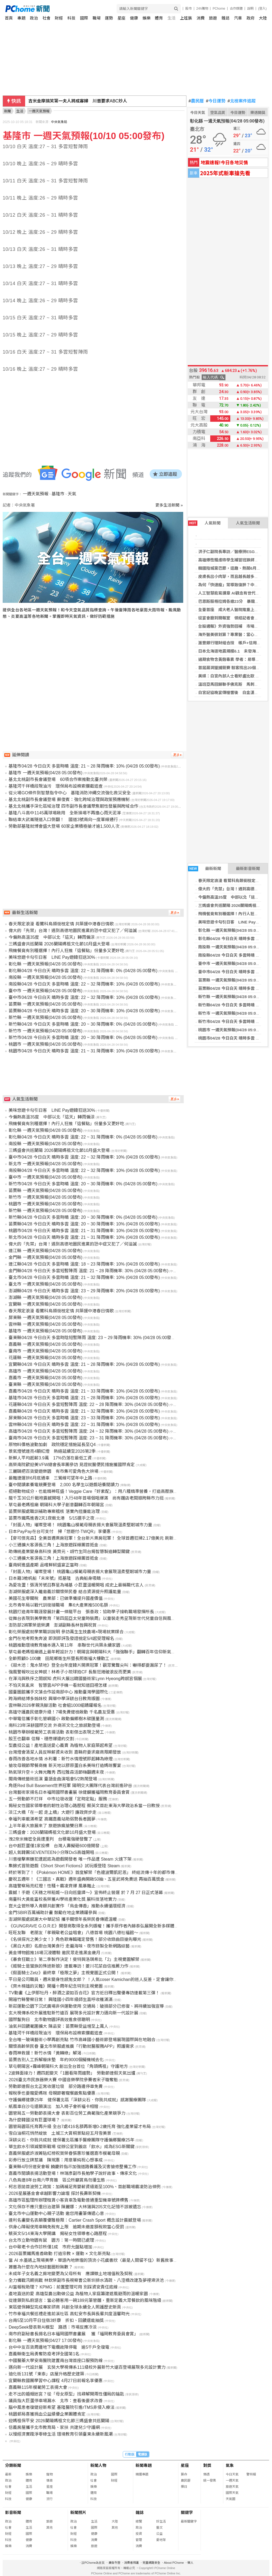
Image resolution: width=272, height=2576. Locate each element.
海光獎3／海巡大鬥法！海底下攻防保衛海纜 (70, 101)
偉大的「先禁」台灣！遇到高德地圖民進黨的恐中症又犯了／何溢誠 (73, 930)
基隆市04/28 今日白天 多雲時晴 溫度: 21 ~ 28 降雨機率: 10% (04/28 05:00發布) (84, 766)
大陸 (263, 18)
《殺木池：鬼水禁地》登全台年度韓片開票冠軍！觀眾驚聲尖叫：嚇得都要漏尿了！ (88, 1665)
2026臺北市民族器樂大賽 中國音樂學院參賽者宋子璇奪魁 (63, 2079)
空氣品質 (217, 112)
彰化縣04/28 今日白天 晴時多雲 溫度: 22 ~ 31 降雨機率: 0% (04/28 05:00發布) (83, 970)
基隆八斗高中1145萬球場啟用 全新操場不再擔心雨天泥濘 (65, 813)
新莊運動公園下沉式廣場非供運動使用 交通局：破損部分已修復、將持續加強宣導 (86, 2006)
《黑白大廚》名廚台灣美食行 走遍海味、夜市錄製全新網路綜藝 (69, 1946)
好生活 (161, 2521)
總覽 (139, 2521)
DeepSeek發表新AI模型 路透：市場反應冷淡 (53, 2327)
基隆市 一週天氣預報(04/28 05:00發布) (45, 772)
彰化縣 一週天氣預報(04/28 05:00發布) (232, 930)
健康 (134, 18)
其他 (49, 2527)
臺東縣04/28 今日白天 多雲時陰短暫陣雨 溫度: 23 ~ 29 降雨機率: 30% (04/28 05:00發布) (93, 1337)
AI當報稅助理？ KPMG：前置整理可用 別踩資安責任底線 (63, 2287)
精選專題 (142, 2474)
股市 (188, 8)
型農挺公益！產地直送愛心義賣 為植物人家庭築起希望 (60, 1745)
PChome (219, 8)
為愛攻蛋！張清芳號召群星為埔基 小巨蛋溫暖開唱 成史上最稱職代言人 (76, 1585)
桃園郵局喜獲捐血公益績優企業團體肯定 (47, 2414)
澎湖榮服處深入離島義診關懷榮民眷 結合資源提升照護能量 (65, 1591)
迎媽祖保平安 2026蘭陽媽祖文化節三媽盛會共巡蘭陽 (59, 2420)
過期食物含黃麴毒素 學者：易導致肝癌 (232, 659)
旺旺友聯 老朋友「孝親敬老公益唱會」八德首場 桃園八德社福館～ (73, 1932)
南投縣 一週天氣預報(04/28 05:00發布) (232, 947)
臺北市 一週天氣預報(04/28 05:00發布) (45, 1284)
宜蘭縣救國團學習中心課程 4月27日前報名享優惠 (55, 2380)
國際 (84, 18)
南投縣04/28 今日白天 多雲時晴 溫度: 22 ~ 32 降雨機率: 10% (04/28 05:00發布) (84, 984)
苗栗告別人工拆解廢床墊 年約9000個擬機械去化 (56, 2059)
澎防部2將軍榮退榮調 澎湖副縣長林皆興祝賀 (53, 1625)
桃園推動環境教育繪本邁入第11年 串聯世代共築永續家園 (64, 1645)
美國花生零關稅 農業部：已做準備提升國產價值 (56, 1598)
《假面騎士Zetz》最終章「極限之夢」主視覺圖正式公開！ (64, 1973)
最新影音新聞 (248, 868)
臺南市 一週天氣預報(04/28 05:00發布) (45, 1351)
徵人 (190, 2562)
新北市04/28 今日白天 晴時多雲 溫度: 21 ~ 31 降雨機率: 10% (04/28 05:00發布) (84, 1237)
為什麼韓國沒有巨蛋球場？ (34, 2120)
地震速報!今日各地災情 (224, 162)
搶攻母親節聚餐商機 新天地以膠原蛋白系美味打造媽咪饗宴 (65, 1765)
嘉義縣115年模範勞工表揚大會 (38, 2387)
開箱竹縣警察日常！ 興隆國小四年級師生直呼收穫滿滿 (60, 1999)
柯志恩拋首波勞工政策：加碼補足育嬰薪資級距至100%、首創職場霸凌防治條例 (85, 2186)
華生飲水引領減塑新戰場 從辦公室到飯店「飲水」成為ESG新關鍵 (71, 2146)
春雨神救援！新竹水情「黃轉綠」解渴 (45, 2053)
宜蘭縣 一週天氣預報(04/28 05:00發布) (45, 1304)
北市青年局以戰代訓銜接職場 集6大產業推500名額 (58, 1605)
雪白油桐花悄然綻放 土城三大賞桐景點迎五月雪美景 (60, 2133)
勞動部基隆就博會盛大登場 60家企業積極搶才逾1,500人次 (64, 826)
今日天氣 (197, 112)
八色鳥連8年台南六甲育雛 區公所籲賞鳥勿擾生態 (57, 2180)
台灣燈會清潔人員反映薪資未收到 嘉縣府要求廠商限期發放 (65, 1752)
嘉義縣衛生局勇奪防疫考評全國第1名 (44, 2354)
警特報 (251, 2474)
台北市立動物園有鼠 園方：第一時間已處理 (51, 2240)
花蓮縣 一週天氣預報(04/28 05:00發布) (45, 1357)
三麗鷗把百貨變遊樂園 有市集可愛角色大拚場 (53, 1471)
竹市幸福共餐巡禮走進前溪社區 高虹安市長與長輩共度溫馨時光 (69, 2314)
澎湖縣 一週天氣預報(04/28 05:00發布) (45, 1297)
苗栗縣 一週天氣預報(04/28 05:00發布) (232, 980)
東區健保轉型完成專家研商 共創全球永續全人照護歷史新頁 (65, 2307)
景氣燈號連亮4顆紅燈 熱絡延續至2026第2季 (52, 1451)
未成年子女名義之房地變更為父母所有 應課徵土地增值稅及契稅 (71, 2273)
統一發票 (209, 2480)
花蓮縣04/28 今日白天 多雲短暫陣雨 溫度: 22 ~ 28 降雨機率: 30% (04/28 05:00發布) (88, 1404)
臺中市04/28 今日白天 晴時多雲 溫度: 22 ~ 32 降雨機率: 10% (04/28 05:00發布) (84, 997)
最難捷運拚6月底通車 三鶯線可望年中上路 (50, 1478)
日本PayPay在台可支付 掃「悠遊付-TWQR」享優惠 (59, 1531)
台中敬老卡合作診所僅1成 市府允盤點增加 (50, 2247)
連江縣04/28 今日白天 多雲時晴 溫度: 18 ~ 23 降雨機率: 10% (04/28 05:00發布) (84, 1264)
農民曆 (196, 101)
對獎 (207, 2465)
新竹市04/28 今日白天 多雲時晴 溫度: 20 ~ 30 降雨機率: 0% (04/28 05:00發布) (83, 1037)
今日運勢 (215, 101)
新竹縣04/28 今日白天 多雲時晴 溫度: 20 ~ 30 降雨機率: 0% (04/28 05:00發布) (83, 1024)
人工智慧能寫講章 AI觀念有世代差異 (230, 593)
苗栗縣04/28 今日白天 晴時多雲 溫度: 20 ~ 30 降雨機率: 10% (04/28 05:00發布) (84, 1011)
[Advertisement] (94, 674)
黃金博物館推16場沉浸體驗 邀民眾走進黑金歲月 (54, 1952)
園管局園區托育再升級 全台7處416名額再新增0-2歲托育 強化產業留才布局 (80, 2126)
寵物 (49, 2474)
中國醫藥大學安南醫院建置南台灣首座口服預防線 (56, 2360)
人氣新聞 (204, 523)
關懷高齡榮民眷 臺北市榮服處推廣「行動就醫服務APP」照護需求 (71, 2046)
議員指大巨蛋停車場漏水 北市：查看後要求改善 (56, 2400)
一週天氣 (232, 2480)
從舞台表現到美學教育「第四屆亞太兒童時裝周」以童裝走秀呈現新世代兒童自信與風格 (92, 1618)
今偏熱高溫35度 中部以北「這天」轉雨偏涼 (52, 937)
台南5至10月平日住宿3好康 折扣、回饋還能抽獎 (56, 2320)
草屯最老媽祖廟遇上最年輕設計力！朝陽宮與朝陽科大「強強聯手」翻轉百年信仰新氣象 (92, 1652)
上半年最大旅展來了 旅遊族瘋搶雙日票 (45, 1825)
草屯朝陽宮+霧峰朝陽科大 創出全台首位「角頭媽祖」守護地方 (68, 2066)
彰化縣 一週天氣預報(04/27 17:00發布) (45, 2340)
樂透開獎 (257, 112)
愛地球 (161, 2540)
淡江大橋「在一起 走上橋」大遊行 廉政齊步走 (53, 1812)
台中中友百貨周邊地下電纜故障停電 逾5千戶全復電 (59, 2347)
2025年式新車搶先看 (225, 173)
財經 (59, 18)
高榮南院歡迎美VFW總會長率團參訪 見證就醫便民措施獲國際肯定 (72, 1464)
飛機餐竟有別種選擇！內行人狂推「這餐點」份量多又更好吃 (66, 950)
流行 (49, 2499)
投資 (139, 2534)
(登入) (262, 8)
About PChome (174, 2562)
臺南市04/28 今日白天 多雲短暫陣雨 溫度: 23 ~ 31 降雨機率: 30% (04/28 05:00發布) (88, 1438)
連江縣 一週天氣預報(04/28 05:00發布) (45, 1250)
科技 (71, 18)
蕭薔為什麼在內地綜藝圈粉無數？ (41, 2267)
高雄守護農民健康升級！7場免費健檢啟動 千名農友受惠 (62, 1712)
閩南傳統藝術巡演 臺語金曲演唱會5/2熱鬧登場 (53, 1779)
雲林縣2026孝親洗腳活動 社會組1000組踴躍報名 (55, 1705)
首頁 (9, 18)
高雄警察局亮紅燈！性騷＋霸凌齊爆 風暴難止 (52, 1886)
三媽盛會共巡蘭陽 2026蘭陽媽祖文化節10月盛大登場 (59, 944)
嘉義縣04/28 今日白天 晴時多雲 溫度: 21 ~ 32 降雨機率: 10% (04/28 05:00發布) (84, 1411)
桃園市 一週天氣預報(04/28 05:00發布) (232, 1030)
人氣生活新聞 (248, 523)
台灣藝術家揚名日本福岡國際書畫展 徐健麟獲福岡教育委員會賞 (69, 1792)
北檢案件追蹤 (242, 101)
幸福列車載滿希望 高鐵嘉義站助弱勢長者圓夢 (52, 1819)
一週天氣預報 (35, 494)
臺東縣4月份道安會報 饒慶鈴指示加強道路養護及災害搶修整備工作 (72, 2166)
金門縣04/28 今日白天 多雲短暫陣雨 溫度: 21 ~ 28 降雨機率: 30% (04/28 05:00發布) (88, 1270)
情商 (49, 2480)
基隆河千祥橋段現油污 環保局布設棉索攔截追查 (56, 786)
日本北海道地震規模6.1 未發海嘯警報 (233, 651)
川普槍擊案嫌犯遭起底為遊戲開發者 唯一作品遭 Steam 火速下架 (70, 1859)
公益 (159, 2534)
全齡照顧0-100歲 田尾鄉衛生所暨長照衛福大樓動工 (59, 1658)
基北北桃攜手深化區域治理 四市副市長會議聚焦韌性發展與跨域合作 (73, 806)
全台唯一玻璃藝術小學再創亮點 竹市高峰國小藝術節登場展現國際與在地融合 (82, 2039)
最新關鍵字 (189, 2521)
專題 (21, 18)
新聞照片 (78, 2512)
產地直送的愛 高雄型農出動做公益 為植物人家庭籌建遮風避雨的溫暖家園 (78, 2293)
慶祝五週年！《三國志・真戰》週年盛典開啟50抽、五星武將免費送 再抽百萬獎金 (86, 1879)
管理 (139, 2540)
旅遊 (213, 18)
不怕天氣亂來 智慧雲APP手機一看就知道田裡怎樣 (58, 1685)
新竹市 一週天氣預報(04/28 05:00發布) (232, 1013)
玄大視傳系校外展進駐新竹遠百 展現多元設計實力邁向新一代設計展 (73, 2013)
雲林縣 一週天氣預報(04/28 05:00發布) (45, 1324)
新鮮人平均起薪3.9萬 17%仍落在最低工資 (50, 1458)
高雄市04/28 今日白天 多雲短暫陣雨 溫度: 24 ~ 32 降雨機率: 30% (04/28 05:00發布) (88, 1431)
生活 (171, 18)
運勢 (109, 18)
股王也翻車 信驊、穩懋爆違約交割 (41, 1738)
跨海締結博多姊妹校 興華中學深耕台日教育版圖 (54, 1698)
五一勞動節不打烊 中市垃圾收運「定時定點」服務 (58, 1799)
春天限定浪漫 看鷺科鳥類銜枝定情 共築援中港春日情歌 (61, 924)
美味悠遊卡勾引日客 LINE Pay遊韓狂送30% (52, 957)
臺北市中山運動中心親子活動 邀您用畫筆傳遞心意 (56, 2213)
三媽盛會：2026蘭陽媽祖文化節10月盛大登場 (52, 1832)
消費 (201, 18)
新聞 (7, 111)
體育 (159, 18)
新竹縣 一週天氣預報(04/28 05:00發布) (232, 996)
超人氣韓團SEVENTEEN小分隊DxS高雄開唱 (51, 1852)
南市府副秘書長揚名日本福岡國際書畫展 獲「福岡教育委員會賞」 (73, 2334)
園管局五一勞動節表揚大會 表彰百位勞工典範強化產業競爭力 (67, 2113)
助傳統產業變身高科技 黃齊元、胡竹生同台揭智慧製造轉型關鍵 (69, 1551)
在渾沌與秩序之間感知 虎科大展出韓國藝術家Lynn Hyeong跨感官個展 (75, 1678)
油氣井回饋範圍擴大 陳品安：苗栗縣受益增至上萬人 (58, 2026)
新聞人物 (98, 2465)
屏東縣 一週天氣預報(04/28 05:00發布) (45, 1317)
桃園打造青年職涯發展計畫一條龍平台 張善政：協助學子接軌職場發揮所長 (81, 1611)
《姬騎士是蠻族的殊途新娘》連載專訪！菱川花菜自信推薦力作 (68, 1966)
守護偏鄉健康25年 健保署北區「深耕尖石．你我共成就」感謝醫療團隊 (77, 2100)
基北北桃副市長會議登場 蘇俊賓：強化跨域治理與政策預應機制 (69, 799)
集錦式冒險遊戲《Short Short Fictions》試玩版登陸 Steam (64, 1866)
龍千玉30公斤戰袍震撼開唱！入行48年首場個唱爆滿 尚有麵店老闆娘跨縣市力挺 (86, 1498)
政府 (251, 18)
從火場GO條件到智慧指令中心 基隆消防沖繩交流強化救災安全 (70, 793)
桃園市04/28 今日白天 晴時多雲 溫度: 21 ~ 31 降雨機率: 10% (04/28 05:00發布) (84, 1051)
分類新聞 (13, 2465)
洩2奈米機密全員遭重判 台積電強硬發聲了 (50, 1839)
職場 (97, 18)
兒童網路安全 (151, 2562)
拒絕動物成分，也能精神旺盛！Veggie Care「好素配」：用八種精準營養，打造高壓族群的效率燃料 (104, 1491)
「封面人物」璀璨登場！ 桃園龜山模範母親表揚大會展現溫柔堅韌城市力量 (80, 1571)
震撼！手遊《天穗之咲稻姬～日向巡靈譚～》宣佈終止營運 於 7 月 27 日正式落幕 (86, 1892)
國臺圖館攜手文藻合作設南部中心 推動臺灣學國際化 (58, 1692)
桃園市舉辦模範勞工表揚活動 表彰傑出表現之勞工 (56, 1732)
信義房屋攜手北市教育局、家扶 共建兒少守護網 (54, 2427)
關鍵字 (187, 2512)
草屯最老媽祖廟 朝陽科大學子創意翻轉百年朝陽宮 (56, 1504)
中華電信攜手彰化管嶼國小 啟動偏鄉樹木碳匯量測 (56, 1718)
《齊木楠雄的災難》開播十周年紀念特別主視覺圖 (56, 1986)
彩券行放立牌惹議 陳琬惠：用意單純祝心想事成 (56, 2160)
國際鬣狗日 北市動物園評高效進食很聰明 (49, 2019)
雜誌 (225, 18)
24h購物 (202, 8)
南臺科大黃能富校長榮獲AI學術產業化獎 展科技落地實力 (63, 1899)
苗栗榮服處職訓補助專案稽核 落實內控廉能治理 (54, 1511)
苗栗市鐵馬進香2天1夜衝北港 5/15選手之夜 (51, 1518)
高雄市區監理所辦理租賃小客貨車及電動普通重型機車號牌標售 (68, 2200)
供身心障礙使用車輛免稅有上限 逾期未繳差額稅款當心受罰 (66, 2227)
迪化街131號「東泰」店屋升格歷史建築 (46, 2374)
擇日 (184, 2487)
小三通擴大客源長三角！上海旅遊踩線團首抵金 (53, 1545)
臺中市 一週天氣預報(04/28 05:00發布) (232, 963)
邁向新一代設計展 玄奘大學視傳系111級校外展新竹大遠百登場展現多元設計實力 (87, 2367)
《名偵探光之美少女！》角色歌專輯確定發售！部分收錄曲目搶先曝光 (75, 1939)
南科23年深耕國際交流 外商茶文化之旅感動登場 (54, 1725)
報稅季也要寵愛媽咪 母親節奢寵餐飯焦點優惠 (52, 2093)
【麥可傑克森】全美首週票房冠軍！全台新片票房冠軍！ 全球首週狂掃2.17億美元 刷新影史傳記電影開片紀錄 (112, 1538)
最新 (8, 2474)
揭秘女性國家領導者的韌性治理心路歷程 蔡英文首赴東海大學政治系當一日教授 (84, 1805)
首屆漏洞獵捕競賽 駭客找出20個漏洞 (231, 667)
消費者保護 (131, 2562)
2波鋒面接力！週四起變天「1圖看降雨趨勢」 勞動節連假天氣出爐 (72, 2073)
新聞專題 (144, 2465)
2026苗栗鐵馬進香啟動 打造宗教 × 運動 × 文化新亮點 (59, 2253)
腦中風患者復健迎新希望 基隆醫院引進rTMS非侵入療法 (61, 2407)
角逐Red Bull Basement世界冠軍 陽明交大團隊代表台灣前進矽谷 (70, 1785)
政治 (34, 18)
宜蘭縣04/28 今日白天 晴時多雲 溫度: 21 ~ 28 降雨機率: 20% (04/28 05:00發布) (84, 1364)
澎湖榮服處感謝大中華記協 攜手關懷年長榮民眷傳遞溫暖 (63, 1919)
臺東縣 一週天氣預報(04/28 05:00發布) (45, 1384)
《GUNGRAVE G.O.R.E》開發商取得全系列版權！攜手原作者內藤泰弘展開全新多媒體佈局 (96, 1926)
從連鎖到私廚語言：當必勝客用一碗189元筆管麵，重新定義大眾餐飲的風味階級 (85, 2300)
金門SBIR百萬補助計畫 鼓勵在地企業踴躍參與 (53, 1912)
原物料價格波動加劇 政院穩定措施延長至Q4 (52, 1444)
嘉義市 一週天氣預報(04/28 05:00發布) (45, 1377)
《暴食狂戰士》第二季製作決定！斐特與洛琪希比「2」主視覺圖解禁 (74, 1959)
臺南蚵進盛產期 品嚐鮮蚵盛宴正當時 (43, 1565)
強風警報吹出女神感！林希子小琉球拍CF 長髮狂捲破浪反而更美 (70, 1672)
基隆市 (58, 494)
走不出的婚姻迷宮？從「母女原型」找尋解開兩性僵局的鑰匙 (66, 2394)
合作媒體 (236, 8)
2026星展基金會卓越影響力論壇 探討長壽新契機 (55, 2193)
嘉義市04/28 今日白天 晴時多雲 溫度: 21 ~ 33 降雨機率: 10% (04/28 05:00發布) (84, 1391)
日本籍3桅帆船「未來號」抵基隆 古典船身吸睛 (55, 1578)
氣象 (230, 2465)
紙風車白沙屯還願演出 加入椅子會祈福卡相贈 (53, 2106)
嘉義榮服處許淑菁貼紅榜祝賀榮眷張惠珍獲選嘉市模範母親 (64, 2153)
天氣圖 (230, 2499)
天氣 (72, 494)
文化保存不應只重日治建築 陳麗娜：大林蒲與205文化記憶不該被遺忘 (75, 2207)
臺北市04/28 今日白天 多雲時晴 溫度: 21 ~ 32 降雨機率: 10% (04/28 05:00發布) (84, 1277)
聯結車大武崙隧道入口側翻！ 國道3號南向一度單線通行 (63, 819)
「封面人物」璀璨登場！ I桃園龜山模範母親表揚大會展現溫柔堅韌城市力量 (80, 1525)
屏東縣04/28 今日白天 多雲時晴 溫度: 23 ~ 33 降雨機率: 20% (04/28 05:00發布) (84, 1418)
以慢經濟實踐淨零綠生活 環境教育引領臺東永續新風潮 (60, 2434)
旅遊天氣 (232, 2487)
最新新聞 (204, 868)
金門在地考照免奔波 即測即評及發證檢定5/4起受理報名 (61, 1638)
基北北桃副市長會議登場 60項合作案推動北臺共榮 (58, 779)
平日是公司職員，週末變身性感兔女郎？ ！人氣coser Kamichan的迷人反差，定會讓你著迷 (95, 1979)
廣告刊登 (114, 2562)
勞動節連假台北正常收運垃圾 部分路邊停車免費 (56, 2086)
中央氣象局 (59, 122)
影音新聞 (13, 2512)
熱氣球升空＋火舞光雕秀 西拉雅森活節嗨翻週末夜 (56, 1772)
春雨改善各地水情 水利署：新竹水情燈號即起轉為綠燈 (60, 1759)
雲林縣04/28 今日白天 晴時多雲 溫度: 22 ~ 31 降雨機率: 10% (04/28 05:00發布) (84, 1424)
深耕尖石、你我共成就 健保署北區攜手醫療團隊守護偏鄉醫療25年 (71, 2140)
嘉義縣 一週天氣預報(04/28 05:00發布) (45, 1344)
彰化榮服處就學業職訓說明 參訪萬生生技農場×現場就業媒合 (66, 1632)
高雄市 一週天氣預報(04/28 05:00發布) (45, 1371)
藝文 (159, 2527)
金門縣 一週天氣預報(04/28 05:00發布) (45, 1257)
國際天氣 (232, 2493)
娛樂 (147, 18)
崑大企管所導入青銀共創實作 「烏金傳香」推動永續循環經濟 (67, 1906)
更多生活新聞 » (169, 505)
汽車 (238, 18)
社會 (47, 18)
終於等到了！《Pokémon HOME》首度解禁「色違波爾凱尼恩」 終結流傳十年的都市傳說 (94, 1872)
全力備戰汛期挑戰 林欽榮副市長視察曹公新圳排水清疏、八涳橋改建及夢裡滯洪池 (86, 2280)
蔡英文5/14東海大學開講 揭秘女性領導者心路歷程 (58, 2233)
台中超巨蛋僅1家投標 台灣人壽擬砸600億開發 (54, 1845)
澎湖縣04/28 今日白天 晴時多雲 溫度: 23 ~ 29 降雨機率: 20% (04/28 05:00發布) (84, 1291)
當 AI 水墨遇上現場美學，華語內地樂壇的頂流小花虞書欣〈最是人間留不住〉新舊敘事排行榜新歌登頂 (106, 2260)
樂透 (206, 2474)
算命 (184, 2474)
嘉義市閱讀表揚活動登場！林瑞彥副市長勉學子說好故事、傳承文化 (73, 2173)
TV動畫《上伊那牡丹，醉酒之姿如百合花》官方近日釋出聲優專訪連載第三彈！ (84, 1993)
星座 (121, 18)
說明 (250, 8)
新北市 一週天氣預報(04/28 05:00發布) (45, 1164)
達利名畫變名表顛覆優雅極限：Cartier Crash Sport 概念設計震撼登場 (75, 2220)
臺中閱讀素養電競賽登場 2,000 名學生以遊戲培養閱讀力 (64, 1484)
